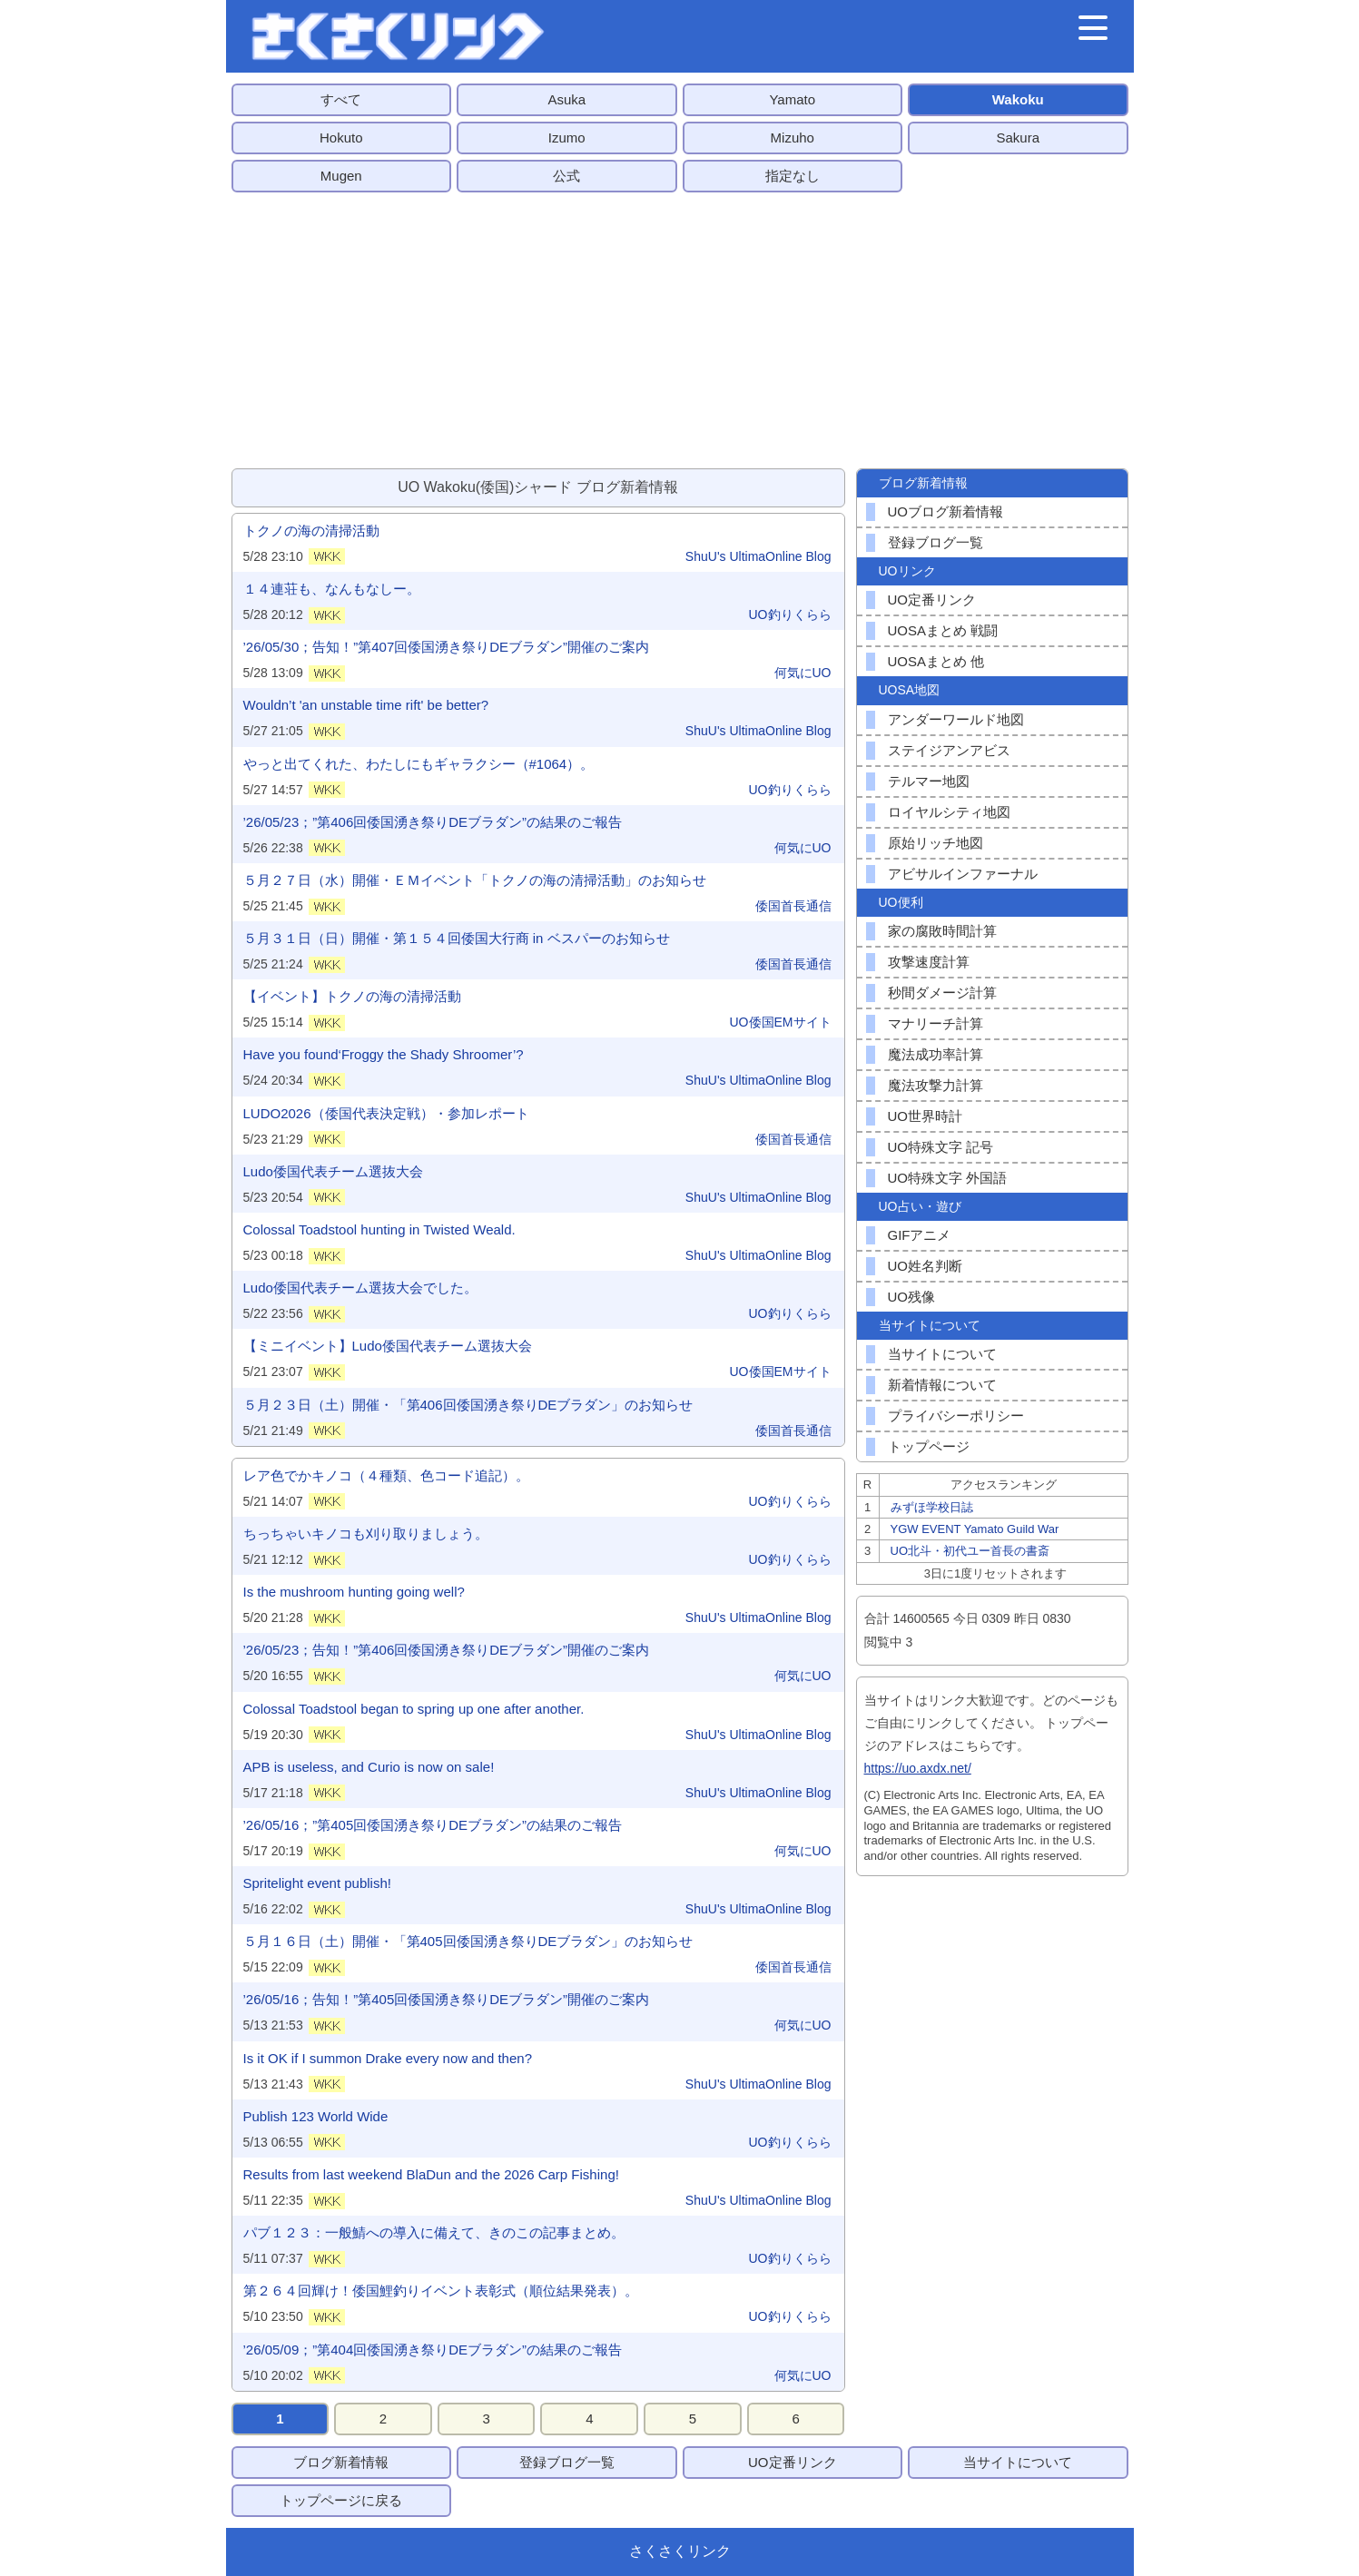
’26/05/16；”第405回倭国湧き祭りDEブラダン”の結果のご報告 (433, 1825)
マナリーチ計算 (935, 1023)
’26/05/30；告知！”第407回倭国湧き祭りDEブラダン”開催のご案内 (446, 646)
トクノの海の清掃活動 (311, 530)
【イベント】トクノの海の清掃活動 (352, 996)
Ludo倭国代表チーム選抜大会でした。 (360, 1287)
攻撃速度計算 (929, 961)
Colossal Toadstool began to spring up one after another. (414, 1708)
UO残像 (912, 1296)
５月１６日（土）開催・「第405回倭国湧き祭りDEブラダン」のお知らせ (468, 1941)
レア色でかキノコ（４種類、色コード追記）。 (386, 1475)
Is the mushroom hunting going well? (354, 1591)
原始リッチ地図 (935, 842)
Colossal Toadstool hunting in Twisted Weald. (379, 1229)
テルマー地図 (929, 781)
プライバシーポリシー (956, 1415)
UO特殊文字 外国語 (948, 1177)
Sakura (1017, 137)
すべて (340, 99)
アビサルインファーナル (963, 873)
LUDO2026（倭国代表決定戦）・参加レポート (386, 1113)
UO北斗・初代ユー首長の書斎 (970, 1551)
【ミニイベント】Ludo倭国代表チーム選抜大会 (387, 1345)
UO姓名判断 (925, 1265)
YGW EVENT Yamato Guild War (975, 1529)
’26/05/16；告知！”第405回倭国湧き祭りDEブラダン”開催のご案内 (446, 1999)
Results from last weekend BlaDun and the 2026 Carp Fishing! (431, 2174)
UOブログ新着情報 (946, 511)
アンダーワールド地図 (956, 719)
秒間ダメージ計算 (942, 992)
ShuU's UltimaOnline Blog (758, 556)
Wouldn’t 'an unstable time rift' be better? (366, 705)
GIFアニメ (919, 1235)
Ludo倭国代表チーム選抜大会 (333, 1171)
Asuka (566, 99)
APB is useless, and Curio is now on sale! (369, 1767)
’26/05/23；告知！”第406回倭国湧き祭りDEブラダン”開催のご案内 (446, 1649)
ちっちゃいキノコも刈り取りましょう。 (365, 1533)
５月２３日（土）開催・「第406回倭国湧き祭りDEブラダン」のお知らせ (468, 1404)
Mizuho (792, 137)
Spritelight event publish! (317, 1883)
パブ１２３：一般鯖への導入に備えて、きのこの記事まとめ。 (434, 2232)
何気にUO (803, 672)
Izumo (567, 137)
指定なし (792, 175)
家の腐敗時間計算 (942, 931)
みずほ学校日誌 (932, 1507)
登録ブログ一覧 (935, 542)
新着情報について (942, 1384)
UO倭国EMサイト (781, 1022)
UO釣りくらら (790, 614)
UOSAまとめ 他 (936, 661)
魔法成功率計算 (935, 1054)
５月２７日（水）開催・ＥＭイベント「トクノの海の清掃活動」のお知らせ (474, 880)
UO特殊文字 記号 (941, 1147)
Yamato (792, 99)
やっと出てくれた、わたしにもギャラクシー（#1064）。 (419, 764)
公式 (566, 175)
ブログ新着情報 (341, 2462)
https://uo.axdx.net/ (917, 1768)
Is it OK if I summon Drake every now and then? (387, 2058)
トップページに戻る (341, 2500)
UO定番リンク (932, 599)
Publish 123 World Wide (316, 2116)
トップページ (929, 1446)
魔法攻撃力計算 (935, 1085)
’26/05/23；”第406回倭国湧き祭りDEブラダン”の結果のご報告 (433, 822)
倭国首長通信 (793, 906)
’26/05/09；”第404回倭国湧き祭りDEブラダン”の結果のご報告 (433, 2349)
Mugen (341, 175)
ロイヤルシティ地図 (949, 812)
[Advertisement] (679, 330)
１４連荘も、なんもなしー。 (331, 588)
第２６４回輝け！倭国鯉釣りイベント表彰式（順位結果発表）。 (440, 2290)
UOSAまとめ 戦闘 (943, 630)
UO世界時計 (925, 1116)
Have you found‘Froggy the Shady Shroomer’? (383, 1054)
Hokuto (341, 137)
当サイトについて (942, 1354)
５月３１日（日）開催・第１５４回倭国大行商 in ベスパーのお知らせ (456, 938)
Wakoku (1018, 99)
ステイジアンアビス (949, 750)
